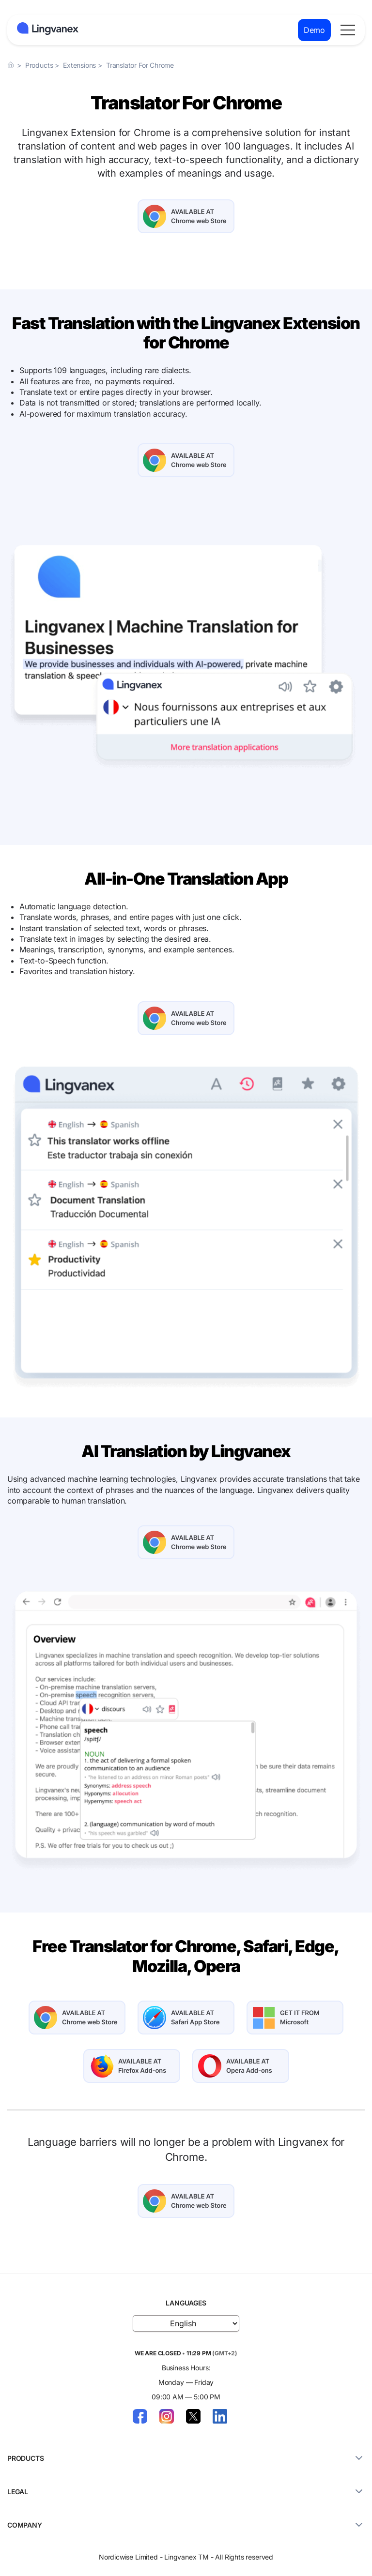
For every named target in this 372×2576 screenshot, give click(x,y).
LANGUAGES (186, 2303)
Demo (314, 30)
